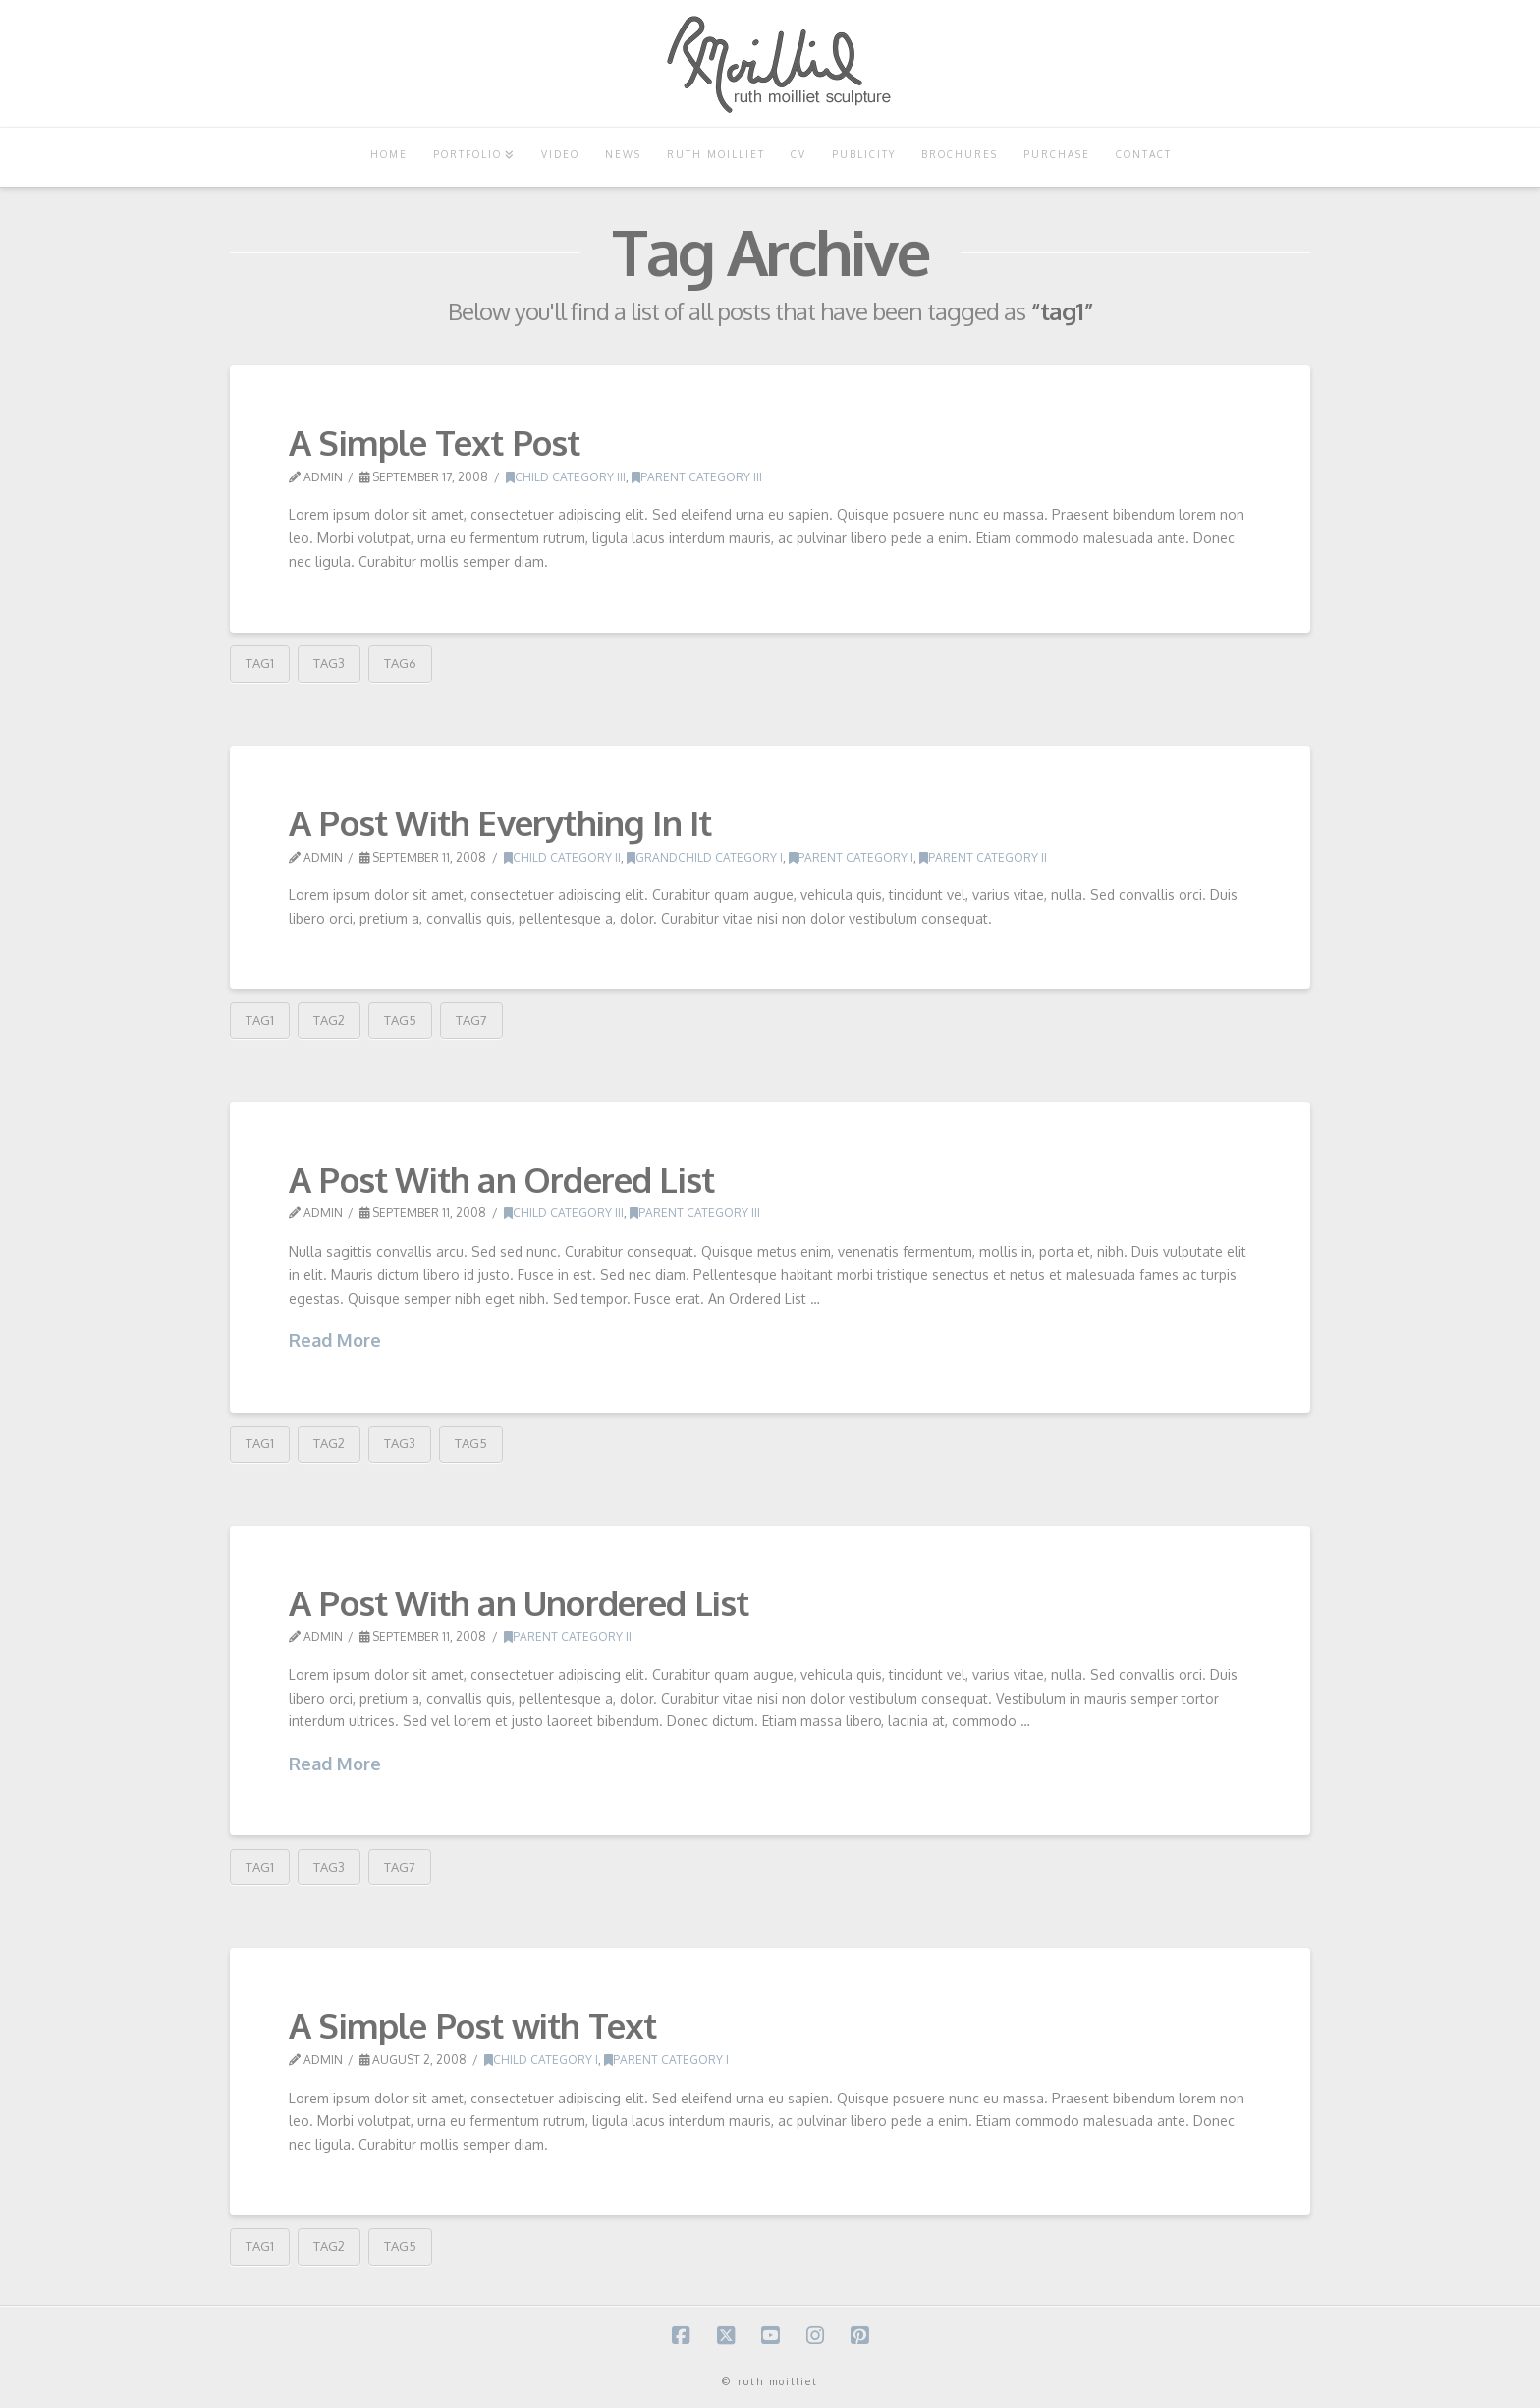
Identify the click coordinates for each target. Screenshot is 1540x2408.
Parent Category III (697, 477)
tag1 (260, 663)
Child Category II (562, 857)
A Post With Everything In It (500, 822)
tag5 (400, 1020)
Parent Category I (851, 857)
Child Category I (541, 2059)
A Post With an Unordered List (519, 1602)
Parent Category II (983, 857)
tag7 (471, 1020)
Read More (335, 1340)
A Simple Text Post (434, 442)
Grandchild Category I (705, 857)
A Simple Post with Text (473, 2024)
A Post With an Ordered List (501, 1179)
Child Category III (566, 477)
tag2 (329, 1020)
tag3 (329, 663)
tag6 (400, 663)
